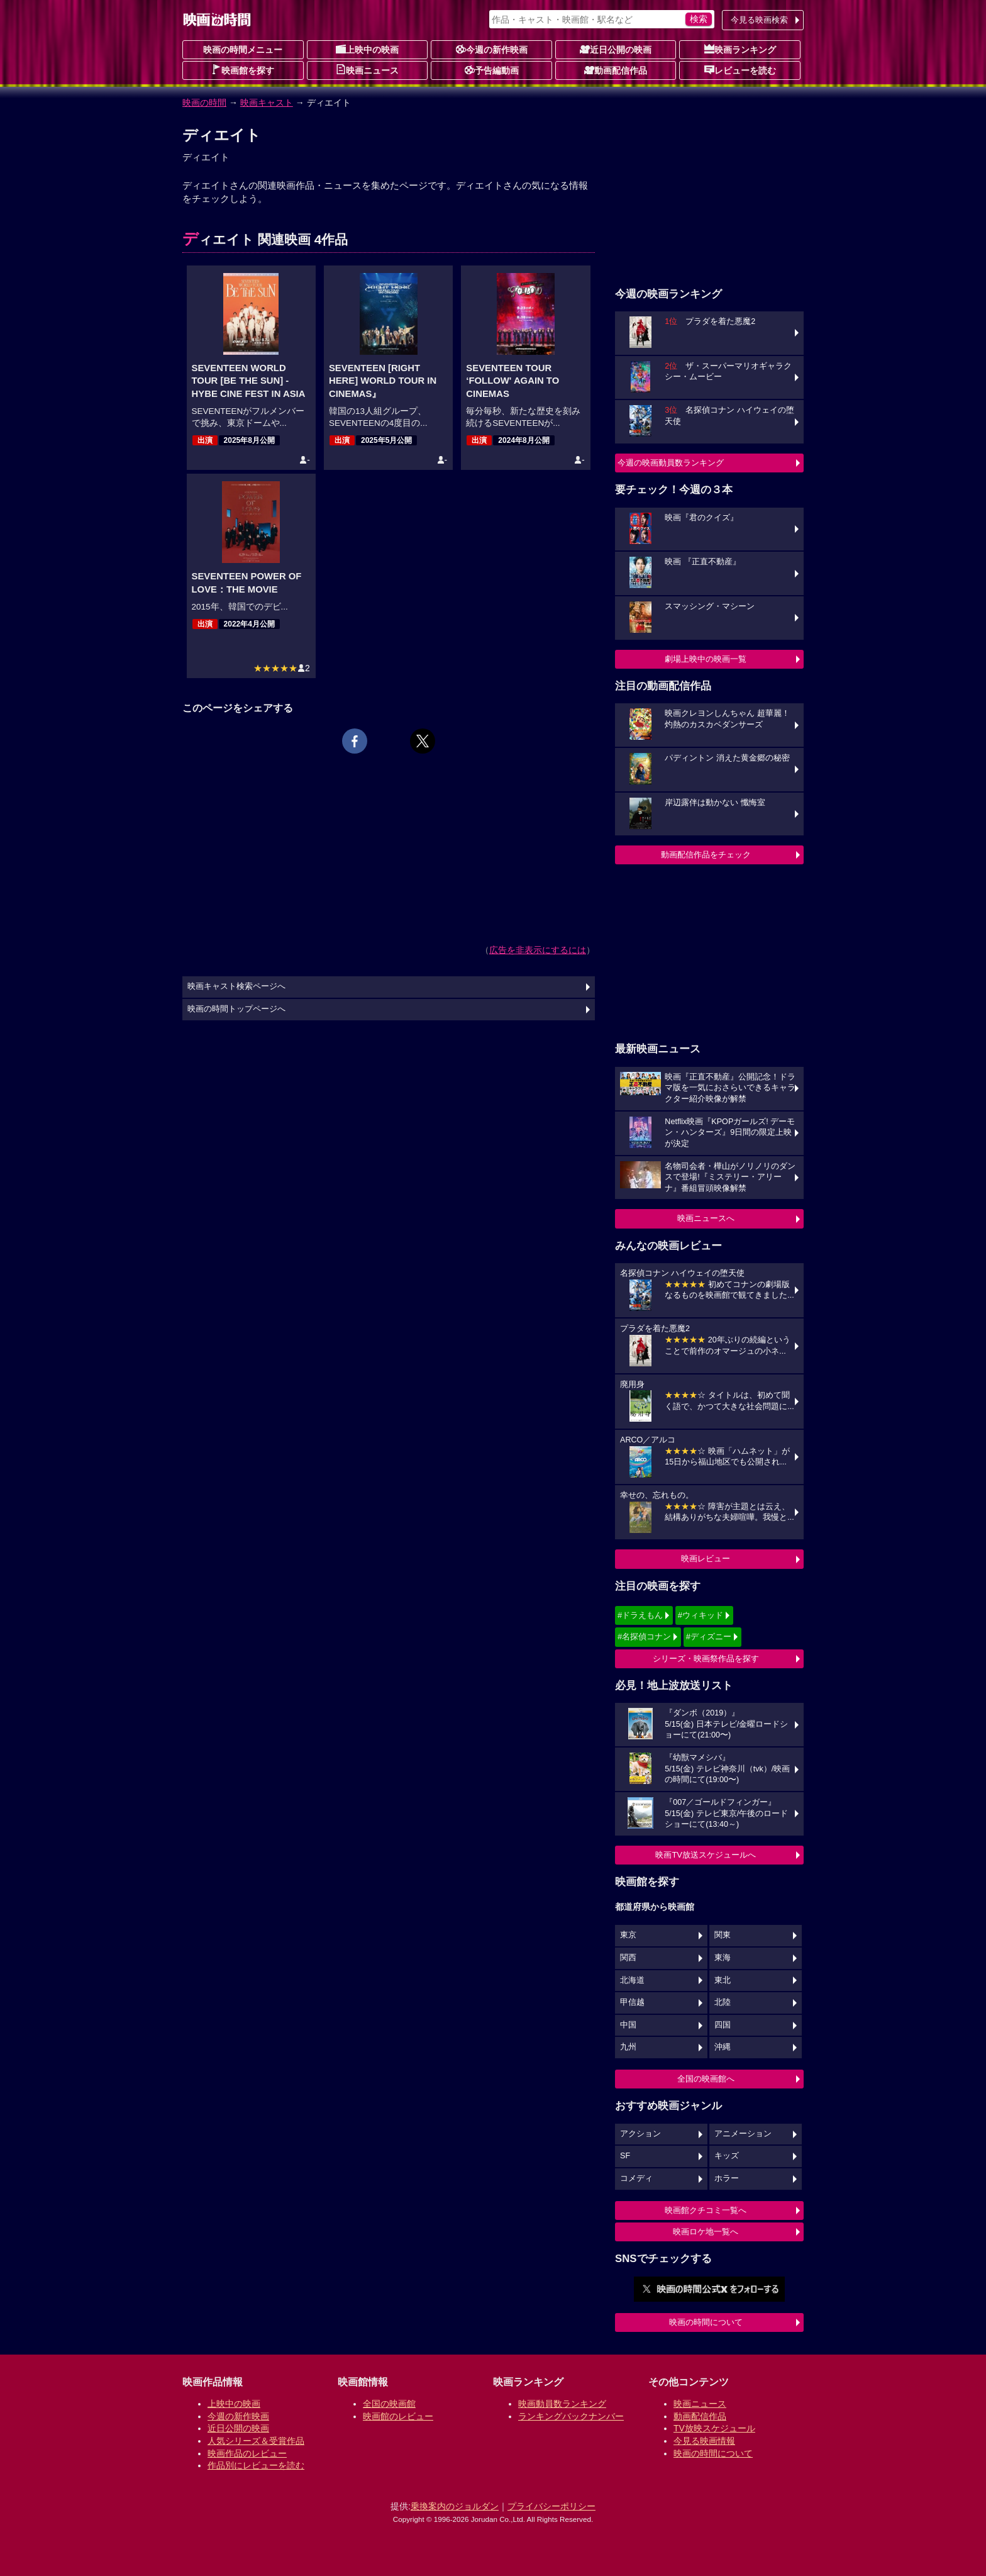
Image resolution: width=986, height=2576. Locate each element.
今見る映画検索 (759, 20)
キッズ (726, 2155)
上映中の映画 (367, 49)
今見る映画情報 (704, 2441)
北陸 (722, 2002)
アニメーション (743, 2133)
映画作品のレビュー (247, 2453)
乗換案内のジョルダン (455, 2506)
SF (625, 2155)
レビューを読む (740, 69)
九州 (628, 2047)
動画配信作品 (615, 69)
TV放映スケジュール (714, 2428)
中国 (628, 2025)
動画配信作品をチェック (706, 854)
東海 (722, 1957)
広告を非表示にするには (537, 950)
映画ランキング (740, 49)
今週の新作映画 (492, 49)
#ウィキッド (700, 1615)
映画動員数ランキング (562, 2404)
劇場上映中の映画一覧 (705, 659)
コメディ (636, 2178)
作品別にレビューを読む (256, 2465)
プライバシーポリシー (551, 2506)
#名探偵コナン (644, 1636)
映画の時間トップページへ (236, 1009)
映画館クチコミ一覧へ (705, 2210)
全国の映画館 (389, 2404)
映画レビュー (705, 1558)
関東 (722, 1935)
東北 (722, 1980)
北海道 (632, 1980)
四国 (722, 2025)
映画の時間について (706, 2322)
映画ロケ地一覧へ (705, 2231)
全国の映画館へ (705, 2078)
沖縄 (722, 2047)
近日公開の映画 (615, 49)
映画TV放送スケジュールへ (705, 1855)
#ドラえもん (640, 1615)
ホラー (726, 2178)
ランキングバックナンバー (571, 2416)
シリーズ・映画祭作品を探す (706, 1658)
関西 (628, 1957)
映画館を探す (242, 69)
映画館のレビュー (398, 2416)
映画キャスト (266, 103)
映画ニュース (367, 69)
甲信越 (632, 2002)
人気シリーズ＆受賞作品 (256, 2441)
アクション (640, 2133)
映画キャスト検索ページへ (236, 986)
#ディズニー (708, 1636)
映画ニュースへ (705, 1218)
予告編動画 (492, 69)
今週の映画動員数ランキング (671, 462)
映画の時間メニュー (242, 50)
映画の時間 (204, 103)
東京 (628, 1935)
